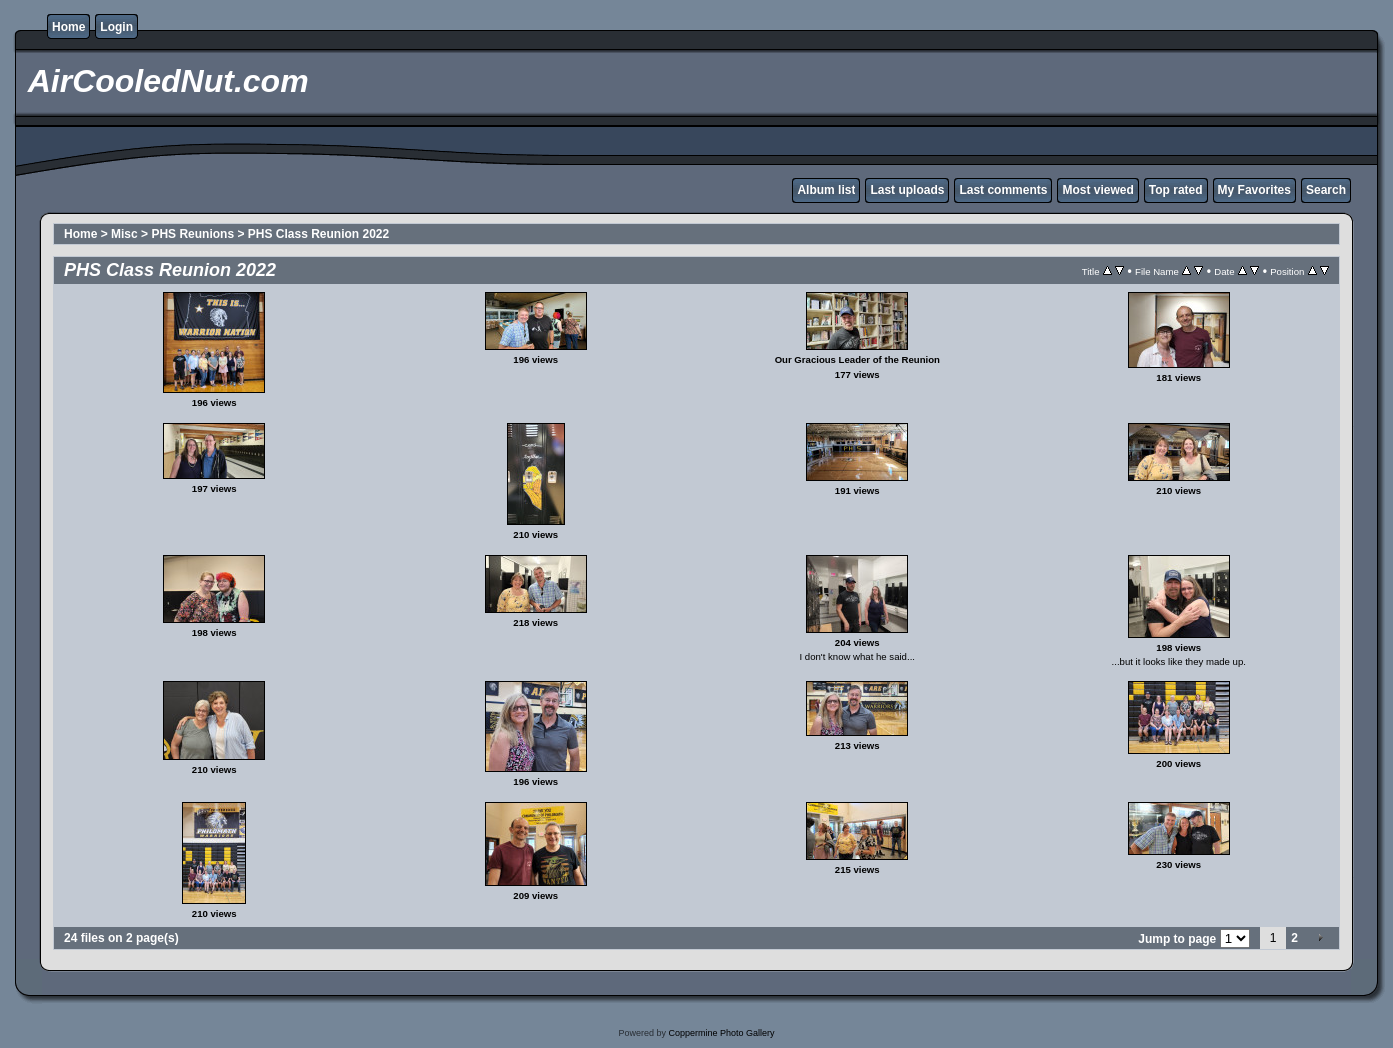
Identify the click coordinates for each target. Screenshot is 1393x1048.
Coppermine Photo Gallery (721, 1033)
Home (68, 27)
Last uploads (907, 190)
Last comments (1003, 190)
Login (116, 27)
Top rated (1176, 190)
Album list (826, 190)
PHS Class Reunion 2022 (318, 234)
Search (1326, 190)
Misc (124, 234)
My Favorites (1254, 190)
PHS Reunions (192, 234)
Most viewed (1097, 190)
